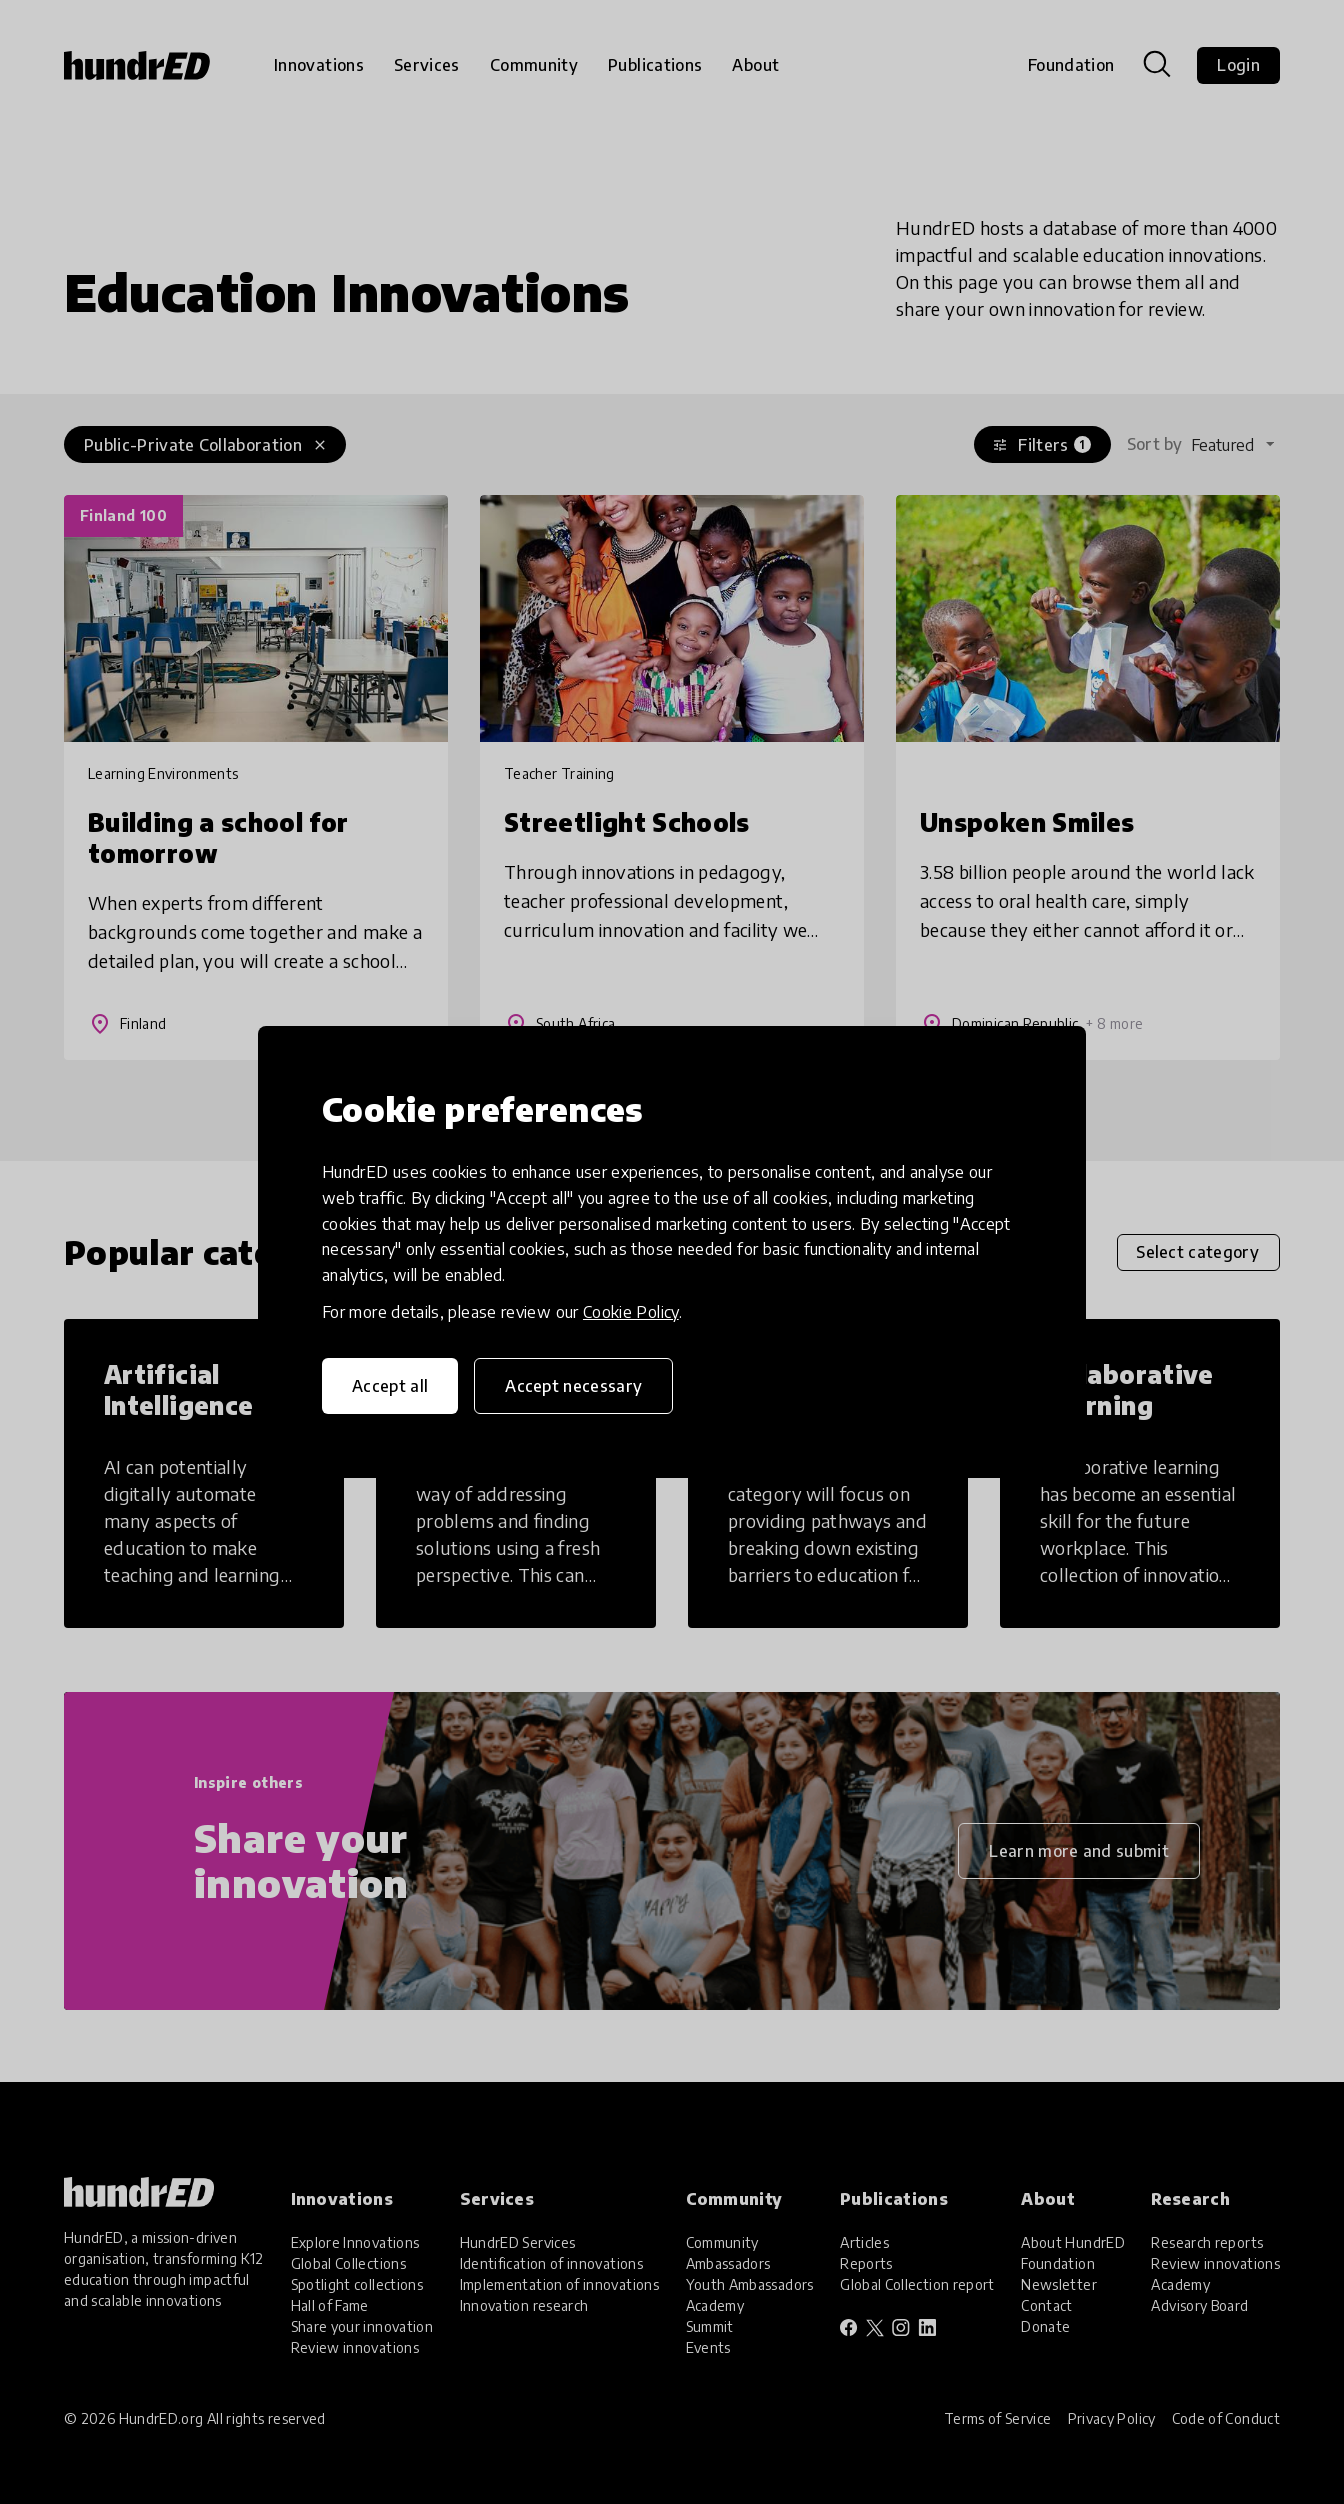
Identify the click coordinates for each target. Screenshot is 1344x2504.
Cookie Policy (631, 1312)
